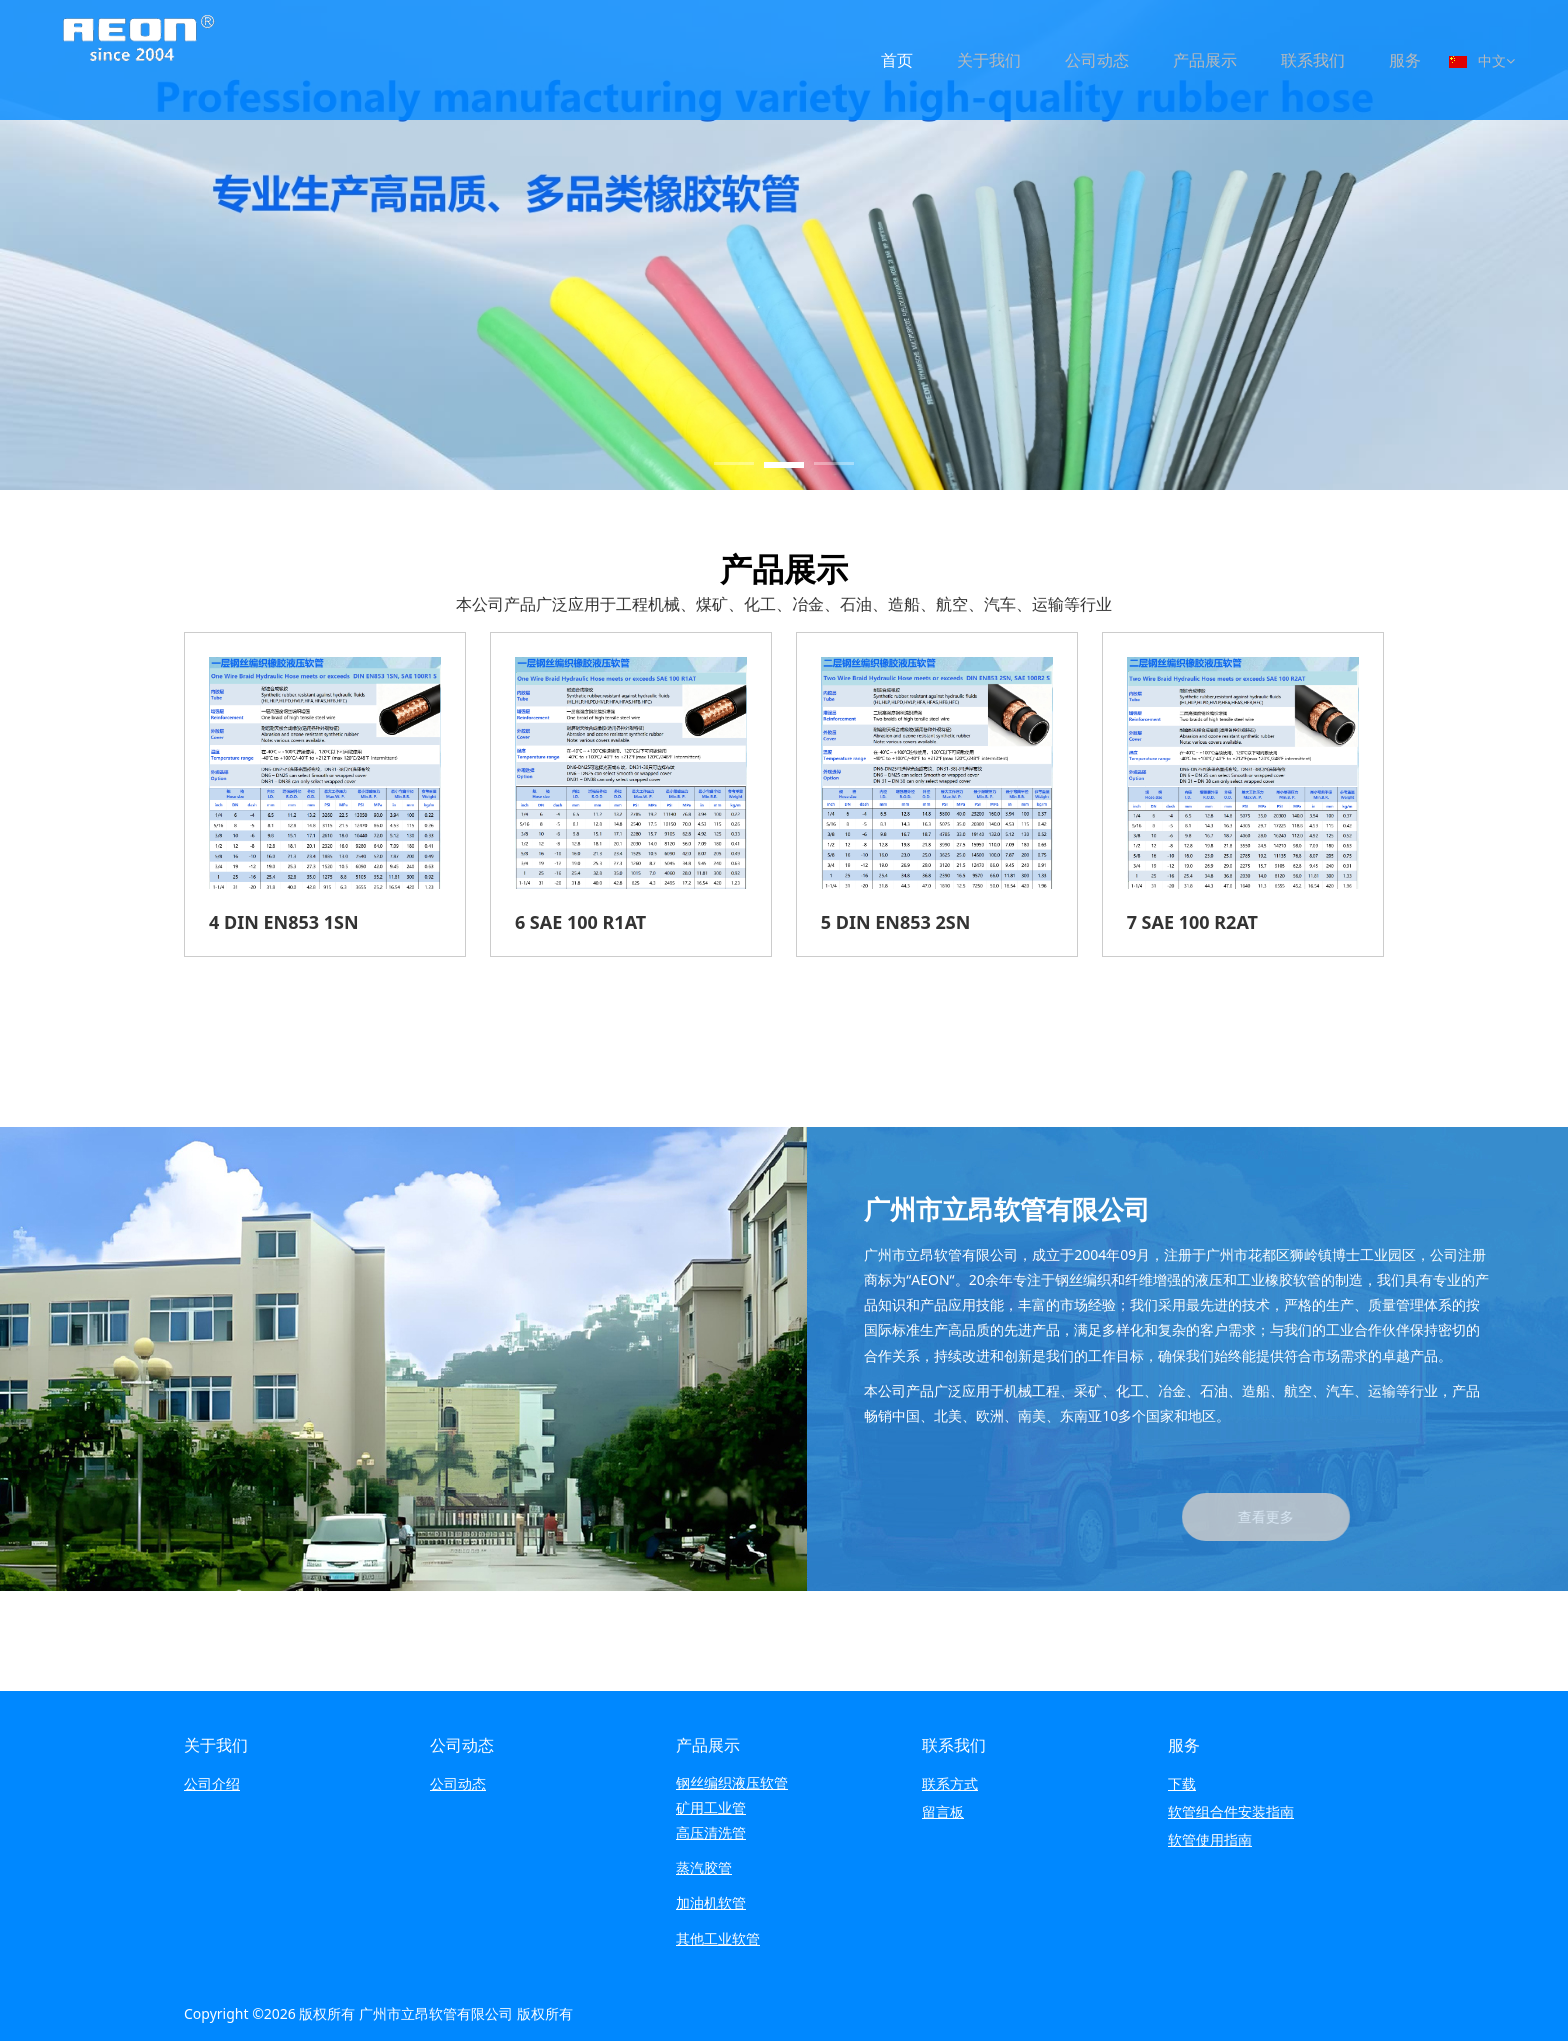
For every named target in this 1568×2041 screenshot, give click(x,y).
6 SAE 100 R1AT (580, 922)
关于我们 (989, 60)
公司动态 (1097, 60)
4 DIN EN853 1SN (284, 922)
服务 (1405, 60)
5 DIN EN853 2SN (896, 922)
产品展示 (1205, 60)
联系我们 (1313, 60)
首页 (897, 60)
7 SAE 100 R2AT (1192, 922)
